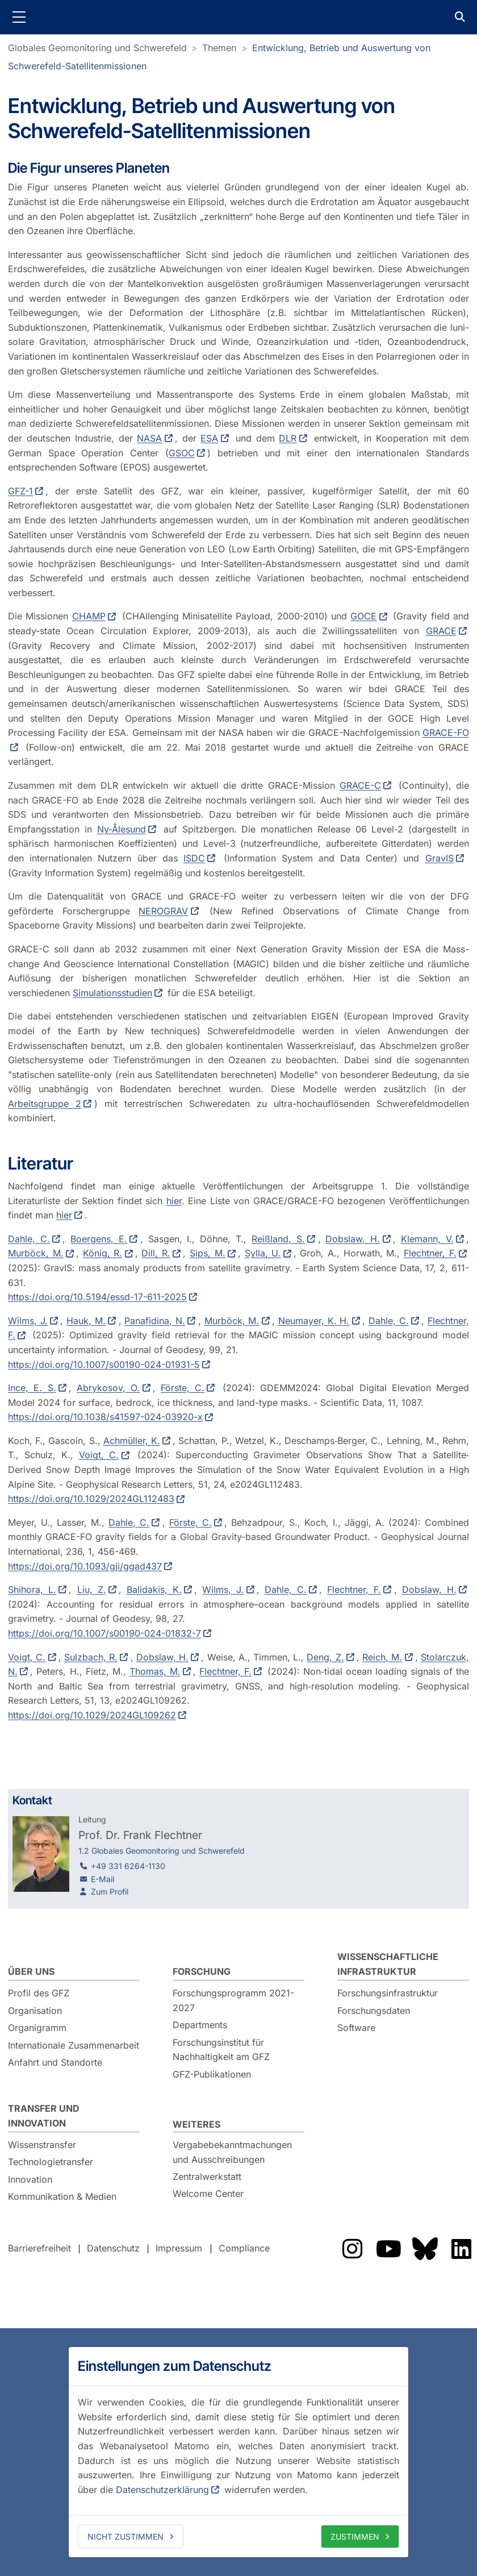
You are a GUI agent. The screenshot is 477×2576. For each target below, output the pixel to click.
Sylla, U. (263, 1253)
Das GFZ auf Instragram (352, 2249)
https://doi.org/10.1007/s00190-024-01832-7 (104, 1633)
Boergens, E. (98, 1239)
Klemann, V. (427, 1239)
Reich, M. (382, 1657)
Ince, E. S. (32, 1387)
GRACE (441, 630)
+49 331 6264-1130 (128, 1866)
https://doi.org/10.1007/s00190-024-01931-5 (104, 1364)
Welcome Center (208, 2193)
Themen (219, 47)
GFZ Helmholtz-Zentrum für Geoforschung (238, 17)
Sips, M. (207, 1253)
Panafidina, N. (154, 1320)
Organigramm (37, 2027)
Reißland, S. (278, 1239)
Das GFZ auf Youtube (388, 2249)
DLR (287, 438)
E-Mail (102, 1879)
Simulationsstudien (112, 992)
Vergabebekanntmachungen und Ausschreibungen (232, 2152)
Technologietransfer (50, 2161)
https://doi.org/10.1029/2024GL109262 (92, 1715)
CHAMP (89, 616)
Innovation (30, 2179)
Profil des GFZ (38, 1993)
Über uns (31, 1971)
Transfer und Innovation (44, 2116)
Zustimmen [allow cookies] (354, 2536)
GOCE (363, 616)
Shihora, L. (32, 1589)
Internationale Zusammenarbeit (73, 2045)
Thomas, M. (155, 1671)
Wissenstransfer (42, 2144)
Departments (200, 2024)
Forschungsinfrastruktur (387, 1993)
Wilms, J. (28, 1320)
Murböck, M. (36, 1253)
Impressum (179, 2248)
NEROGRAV (163, 911)
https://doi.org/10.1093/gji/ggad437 (85, 1566)
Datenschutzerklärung (162, 2489)
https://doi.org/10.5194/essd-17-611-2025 (97, 1296)
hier (174, 1200)
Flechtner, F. (430, 1253)
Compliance (244, 2248)
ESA (209, 438)
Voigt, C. (99, 1454)
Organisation (35, 2010)
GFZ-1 (20, 491)
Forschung (202, 1971)
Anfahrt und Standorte (55, 2062)
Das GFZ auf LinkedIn (461, 2249)
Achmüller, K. (131, 1440)
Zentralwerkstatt (207, 2176)
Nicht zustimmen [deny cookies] (125, 2536)
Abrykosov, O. (108, 1387)
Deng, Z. (325, 1657)
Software (356, 2027)
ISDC (194, 858)
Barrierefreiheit (39, 2248)
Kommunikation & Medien (62, 2196)
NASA (149, 438)
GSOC (182, 453)
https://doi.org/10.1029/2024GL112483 (91, 1498)
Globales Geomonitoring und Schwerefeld (97, 47)
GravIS (439, 858)
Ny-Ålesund (121, 829)
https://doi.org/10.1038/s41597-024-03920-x (105, 1416)
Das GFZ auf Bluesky (425, 2249)
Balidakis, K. (154, 1589)
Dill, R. (155, 1253)
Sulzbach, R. (91, 1657)
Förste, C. (182, 1387)
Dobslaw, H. (352, 1239)
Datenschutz (113, 2248)
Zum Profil (109, 1891)
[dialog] (238, 2452)
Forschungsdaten (373, 2010)
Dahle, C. (29, 1239)
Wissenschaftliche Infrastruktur (387, 1964)
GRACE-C (360, 785)
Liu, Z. (91, 1589)
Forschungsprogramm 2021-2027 (233, 2000)
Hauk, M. (86, 1320)
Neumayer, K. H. (314, 1320)
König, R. (103, 1253)
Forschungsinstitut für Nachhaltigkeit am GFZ (221, 2050)
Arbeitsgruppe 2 (44, 1103)
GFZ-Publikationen (212, 2074)
